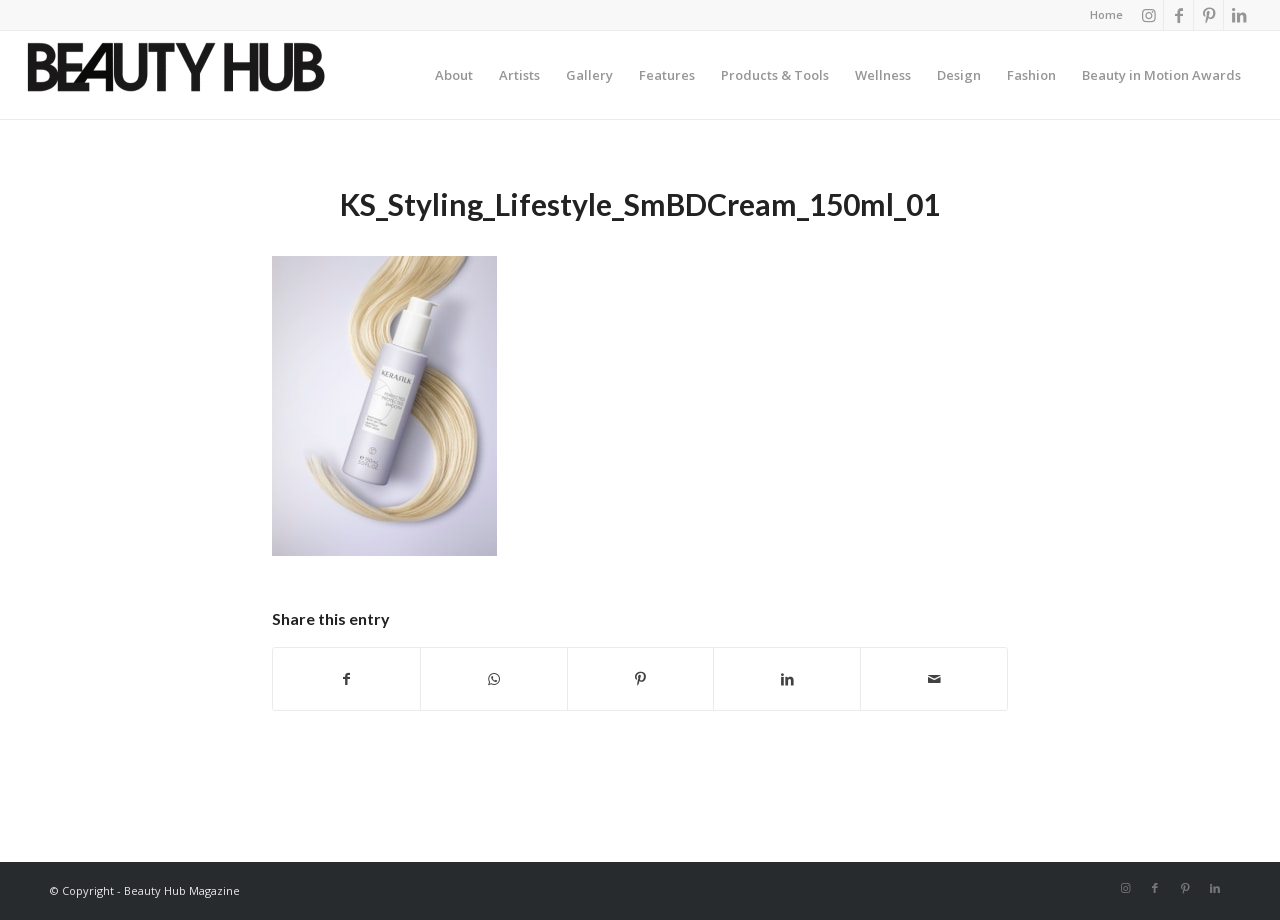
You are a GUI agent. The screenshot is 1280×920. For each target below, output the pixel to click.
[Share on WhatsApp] (494, 679)
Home (1106, 14)
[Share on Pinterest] (641, 679)
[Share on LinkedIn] (787, 679)
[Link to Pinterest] (1208, 15)
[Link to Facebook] (1178, 15)
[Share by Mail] (934, 679)
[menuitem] (1101, 15)
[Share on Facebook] (346, 679)
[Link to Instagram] (1148, 15)
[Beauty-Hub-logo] (176, 80)
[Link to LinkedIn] (1239, 15)
